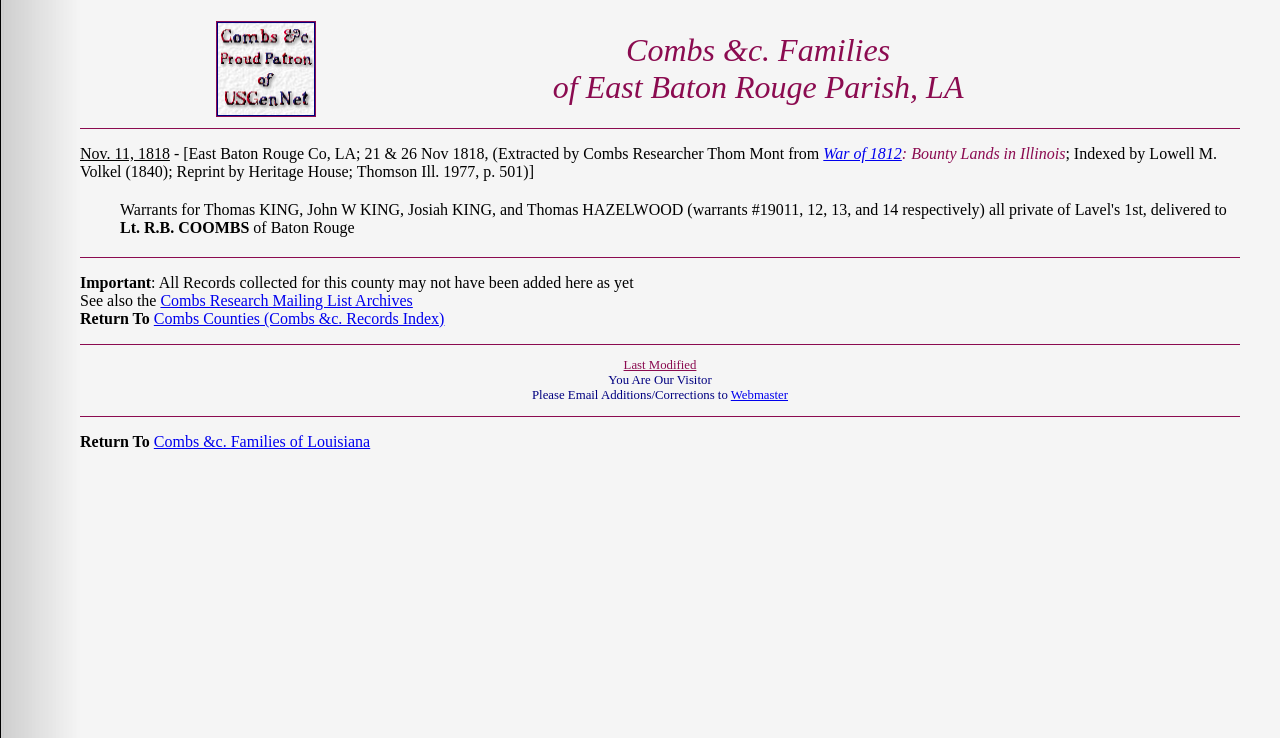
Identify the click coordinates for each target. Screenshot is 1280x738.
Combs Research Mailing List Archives (286, 300)
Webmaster (759, 395)
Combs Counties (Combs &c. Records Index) (299, 318)
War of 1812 (862, 153)
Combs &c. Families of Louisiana (262, 441)
